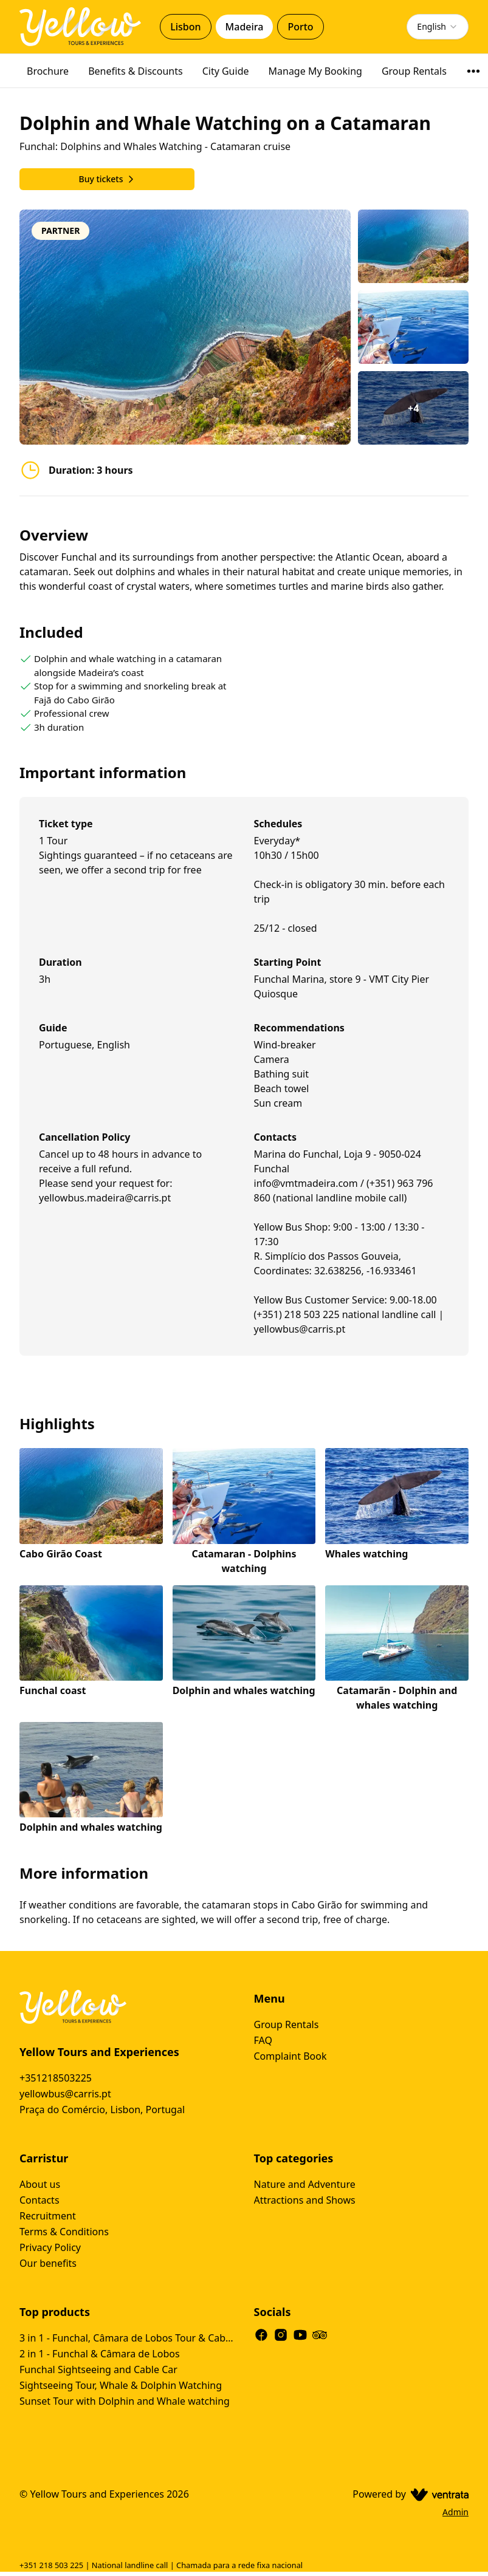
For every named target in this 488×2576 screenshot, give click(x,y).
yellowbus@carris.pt (65, 2093)
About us (39, 2184)
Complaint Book (290, 2056)
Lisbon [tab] (185, 26)
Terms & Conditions (64, 2231)
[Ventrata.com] (437, 2494)
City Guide (225, 71)
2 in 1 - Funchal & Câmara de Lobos (99, 2353)
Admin (455, 2512)
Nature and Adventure (305, 2184)
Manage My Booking (315, 71)
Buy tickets (106, 179)
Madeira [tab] (244, 26)
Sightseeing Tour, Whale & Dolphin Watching (120, 2385)
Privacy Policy (50, 2247)
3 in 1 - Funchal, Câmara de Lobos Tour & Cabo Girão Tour (127, 2338)
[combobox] (438, 26)
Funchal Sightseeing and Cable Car (98, 2369)
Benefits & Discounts (135, 71)
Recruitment (47, 2215)
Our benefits (48, 2263)
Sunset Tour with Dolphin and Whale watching (124, 2401)
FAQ (263, 2040)
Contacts (39, 2200)
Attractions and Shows (305, 2200)
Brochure (48, 71)
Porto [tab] (300, 26)
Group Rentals (414, 71)
